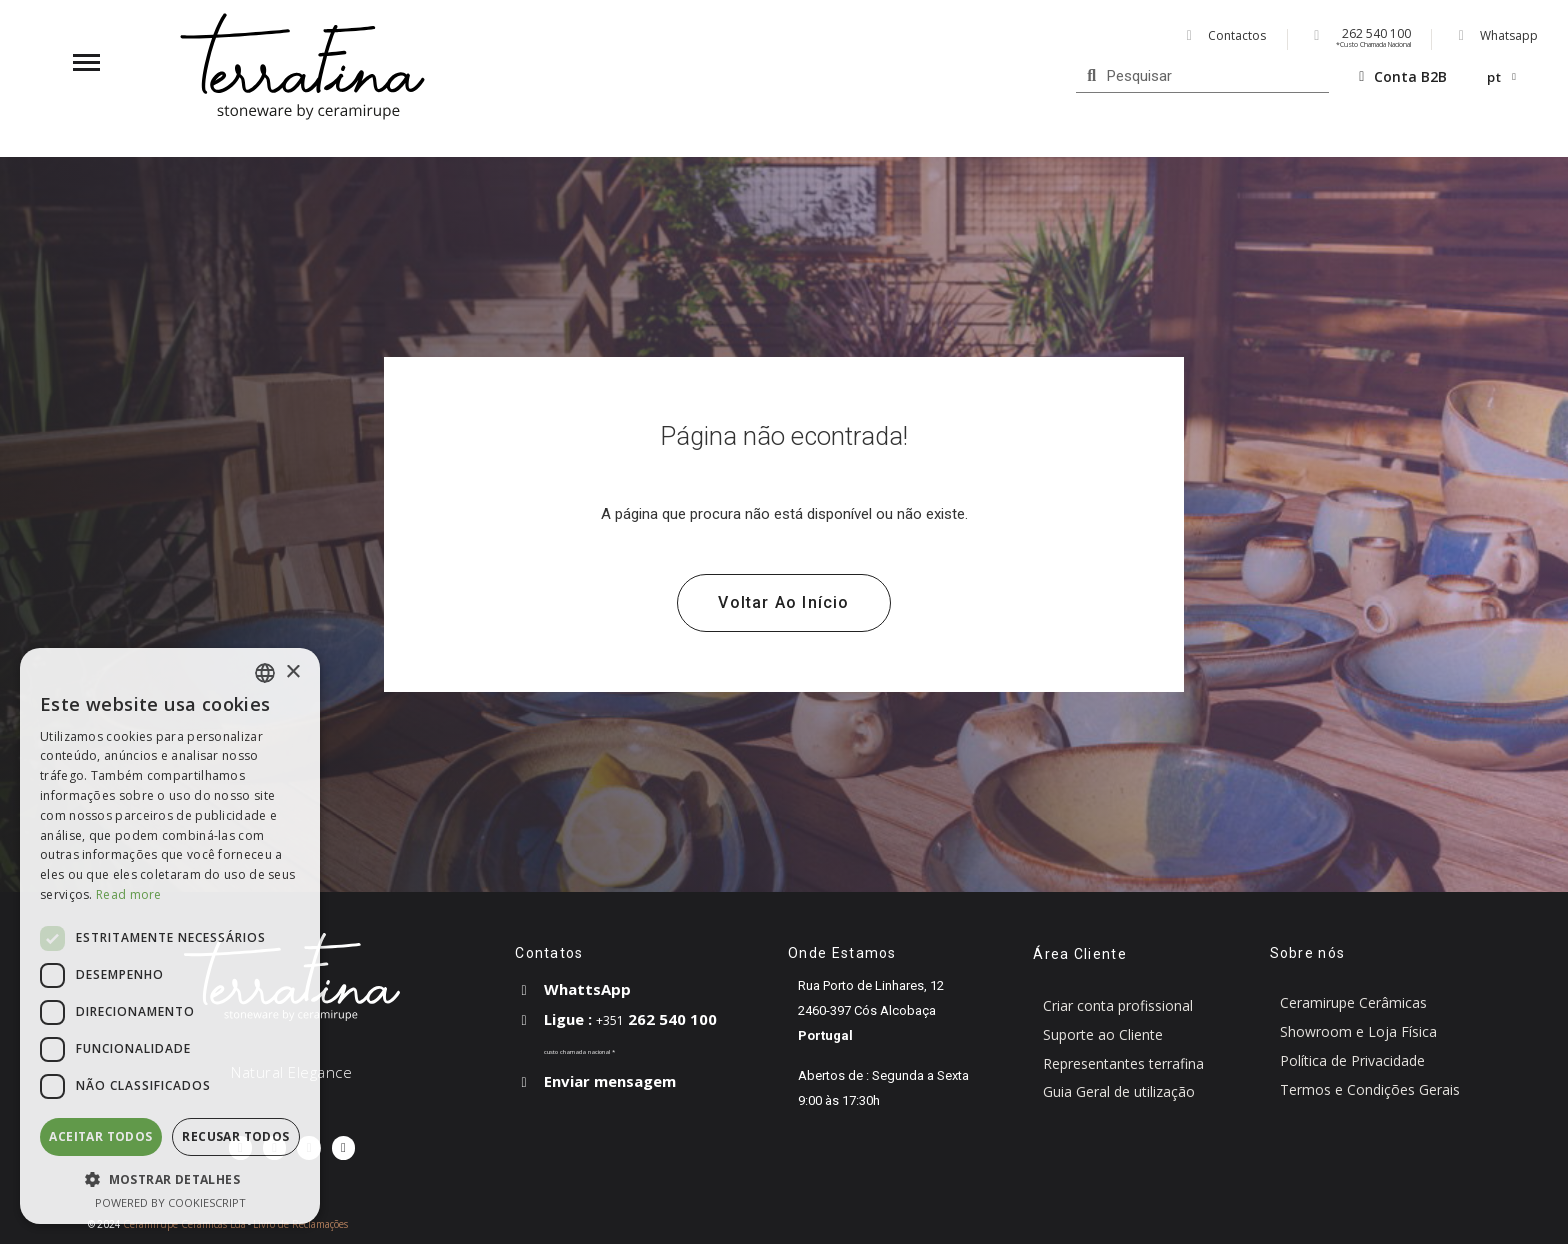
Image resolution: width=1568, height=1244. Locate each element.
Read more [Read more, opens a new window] (129, 894)
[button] (783, 603)
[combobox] (265, 673)
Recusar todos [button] (235, 1136)
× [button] (292, 672)
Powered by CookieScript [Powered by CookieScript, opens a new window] (170, 1202)
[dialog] (170, 936)
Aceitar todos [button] (100, 1136)
